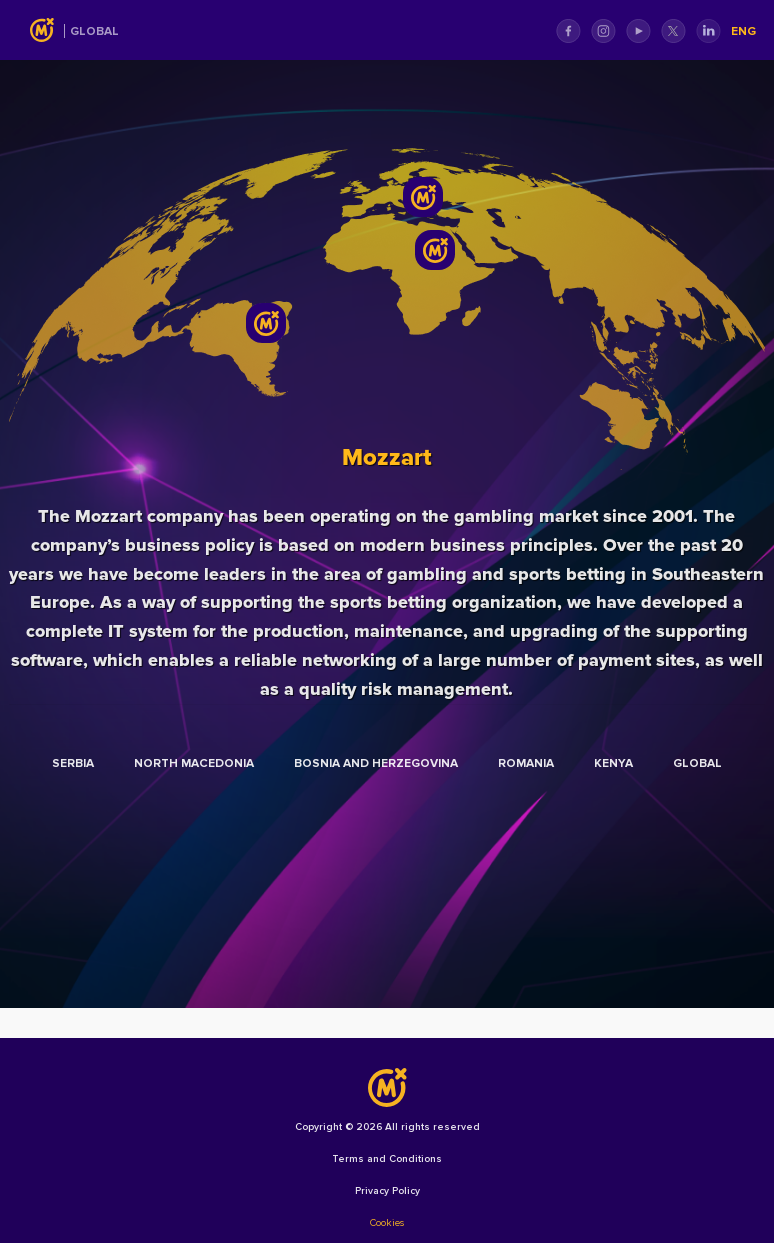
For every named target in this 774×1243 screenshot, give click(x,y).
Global (94, 31)
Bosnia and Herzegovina (376, 763)
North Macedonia (194, 763)
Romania (526, 763)
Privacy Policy (387, 1191)
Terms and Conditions (387, 1159)
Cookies (387, 1223)
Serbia (73, 763)
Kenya (613, 763)
